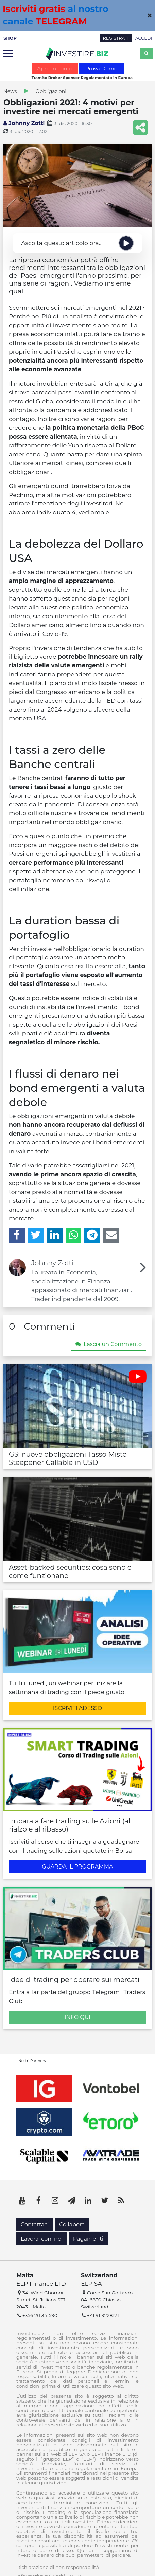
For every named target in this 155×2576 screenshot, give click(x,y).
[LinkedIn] (55, 1235)
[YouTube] (22, 2200)
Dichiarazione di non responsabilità (57, 2567)
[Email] (111, 1235)
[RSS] (121, 2200)
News (10, 91)
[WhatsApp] (74, 1235)
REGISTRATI (116, 38)
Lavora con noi (42, 2238)
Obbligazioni (50, 91)
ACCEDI (143, 38)
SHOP (10, 38)
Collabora (72, 2224)
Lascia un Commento (108, 1344)
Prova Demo (101, 68)
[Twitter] (36, 1235)
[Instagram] (55, 2200)
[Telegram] (92, 1235)
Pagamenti (88, 2238)
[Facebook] (17, 1235)
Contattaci (35, 2224)
